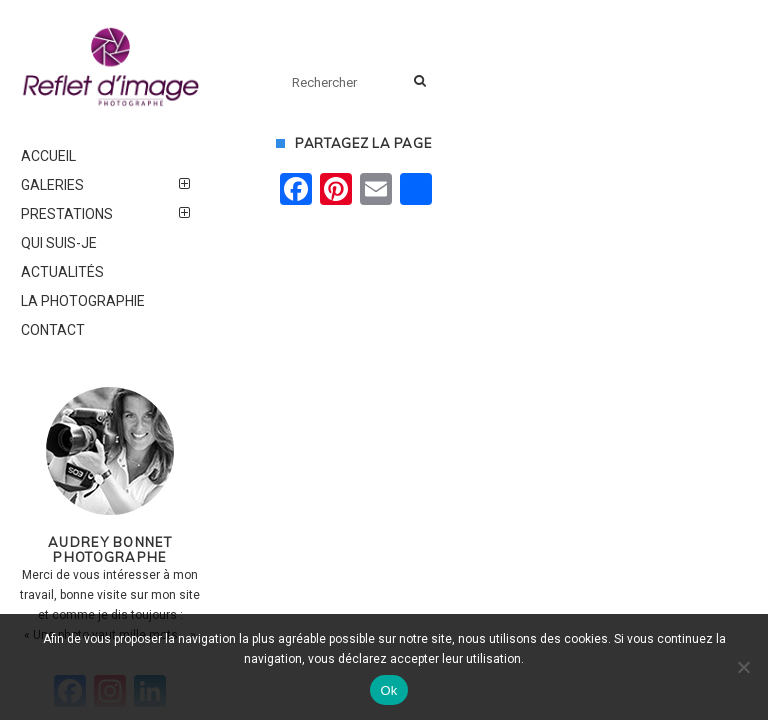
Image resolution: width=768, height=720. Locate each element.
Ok (388, 690)
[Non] (743, 667)
